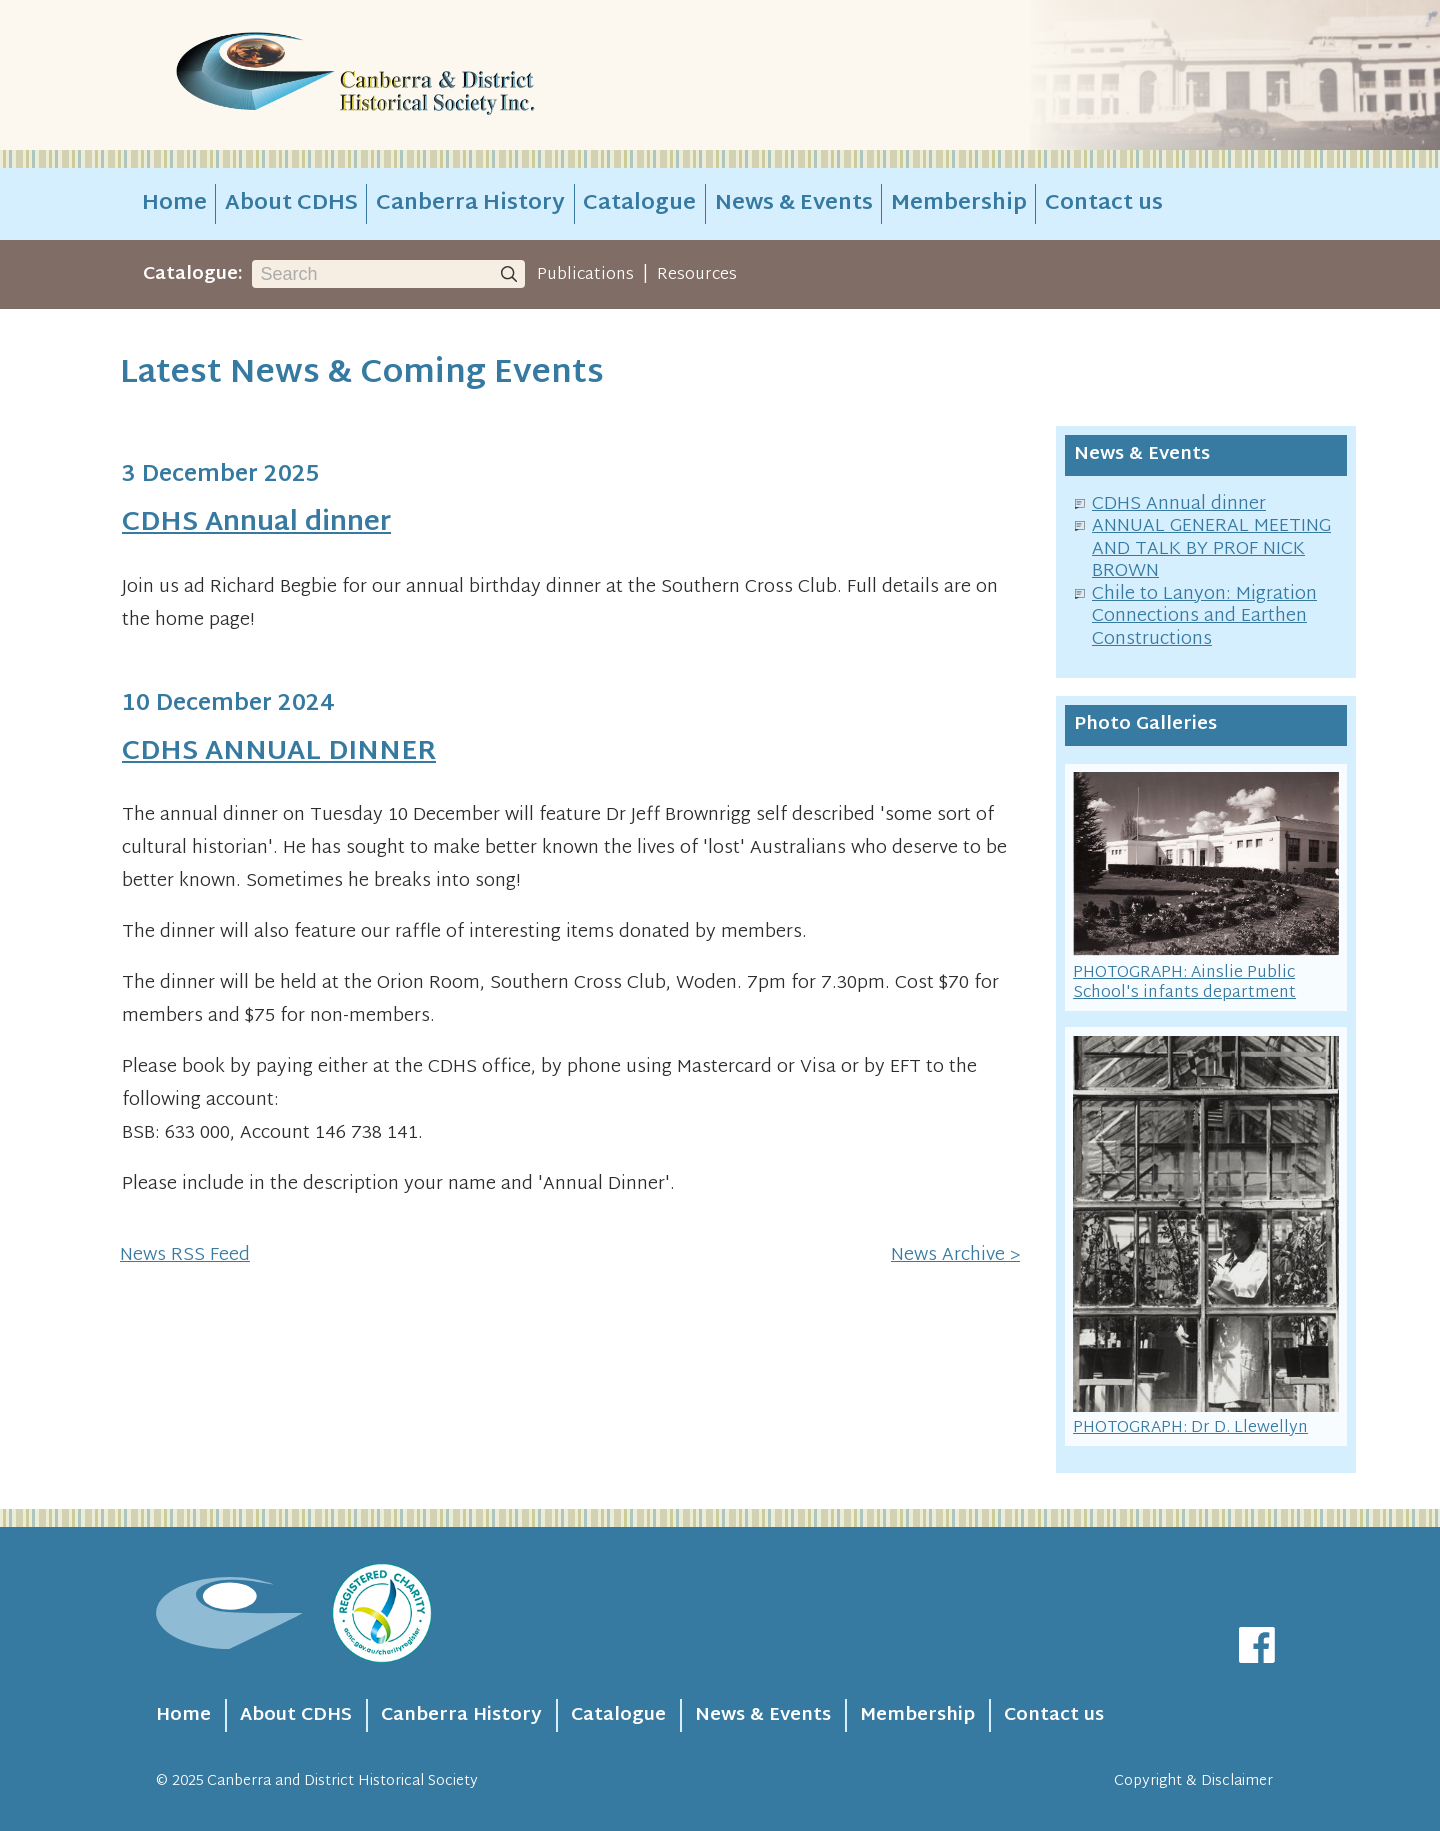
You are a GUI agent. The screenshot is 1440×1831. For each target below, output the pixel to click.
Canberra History (470, 204)
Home (174, 204)
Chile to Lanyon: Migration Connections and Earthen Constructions (1204, 617)
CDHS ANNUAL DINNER (279, 752)
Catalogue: (193, 274)
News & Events (794, 204)
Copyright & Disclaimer (1193, 1781)
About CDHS (291, 204)
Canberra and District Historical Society (342, 1781)
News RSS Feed (185, 1255)
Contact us (1104, 204)
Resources (697, 275)
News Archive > (955, 1255)
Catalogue (639, 204)
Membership (959, 204)
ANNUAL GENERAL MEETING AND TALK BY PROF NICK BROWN (1211, 549)
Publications (585, 275)
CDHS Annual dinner (256, 523)
